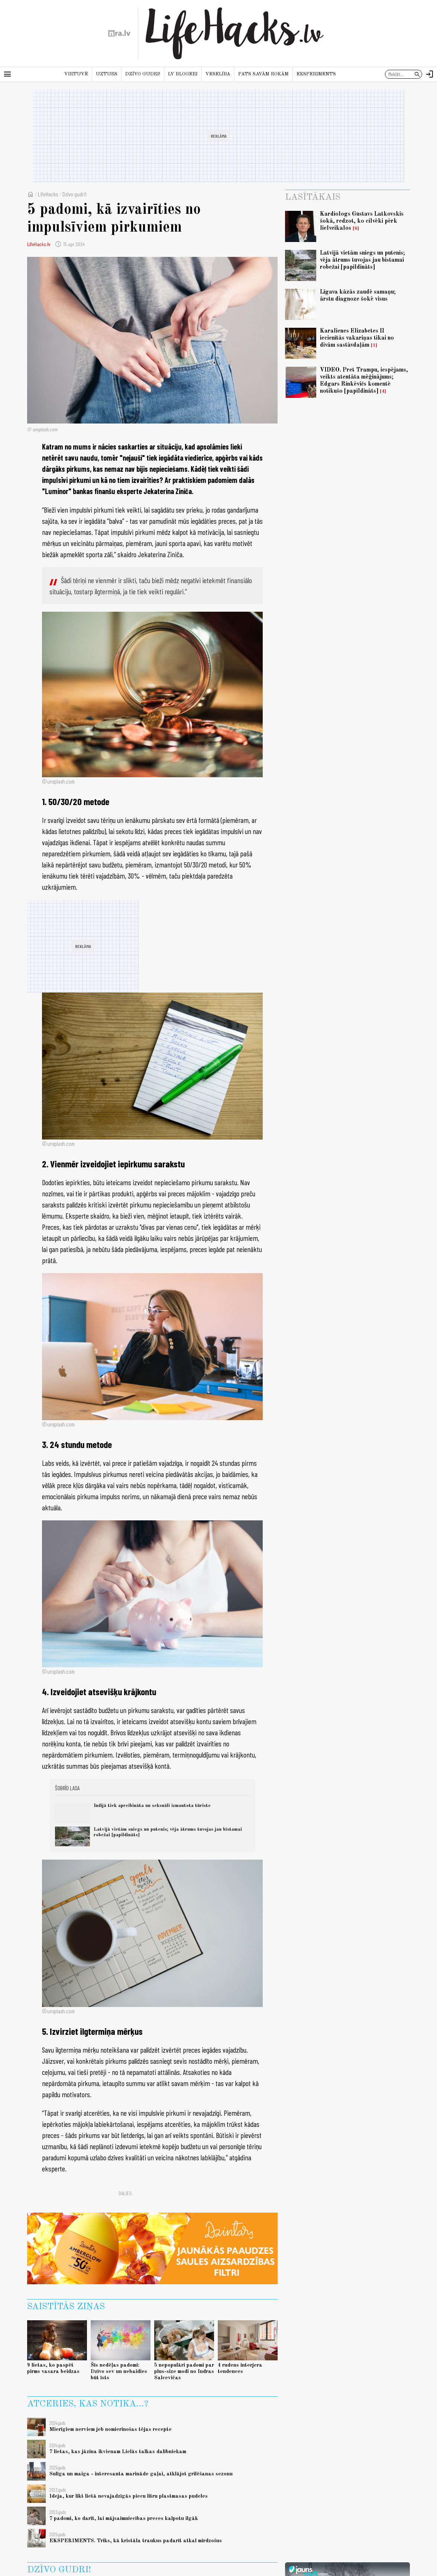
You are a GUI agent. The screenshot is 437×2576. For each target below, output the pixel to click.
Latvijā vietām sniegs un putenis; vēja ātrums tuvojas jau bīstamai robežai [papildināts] (362, 260)
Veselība (217, 74)
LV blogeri (183, 74)
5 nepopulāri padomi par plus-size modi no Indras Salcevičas (184, 2372)
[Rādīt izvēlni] (7, 74)
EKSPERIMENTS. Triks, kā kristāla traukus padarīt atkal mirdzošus (135, 2540)
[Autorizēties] (429, 74)
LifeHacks (48, 193)
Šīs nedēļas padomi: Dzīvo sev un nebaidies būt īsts (119, 2372)
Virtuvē (76, 74)
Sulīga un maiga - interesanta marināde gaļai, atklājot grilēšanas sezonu (141, 2474)
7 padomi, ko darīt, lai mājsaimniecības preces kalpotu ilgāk (123, 2518)
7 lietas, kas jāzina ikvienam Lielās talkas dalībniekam (117, 2451)
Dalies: (126, 2193)
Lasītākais (312, 197)
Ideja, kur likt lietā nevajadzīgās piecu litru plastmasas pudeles (128, 2496)
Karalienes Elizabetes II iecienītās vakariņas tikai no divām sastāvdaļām (357, 338)
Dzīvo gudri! (142, 74)
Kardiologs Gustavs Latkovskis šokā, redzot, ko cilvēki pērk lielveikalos (362, 221)
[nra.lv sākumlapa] (119, 33)
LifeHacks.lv (38, 244)
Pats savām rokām (263, 74)
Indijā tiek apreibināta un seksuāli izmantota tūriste (152, 1805)
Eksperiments (316, 74)
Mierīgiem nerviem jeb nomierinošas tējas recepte (110, 2429)
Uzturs (106, 74)
